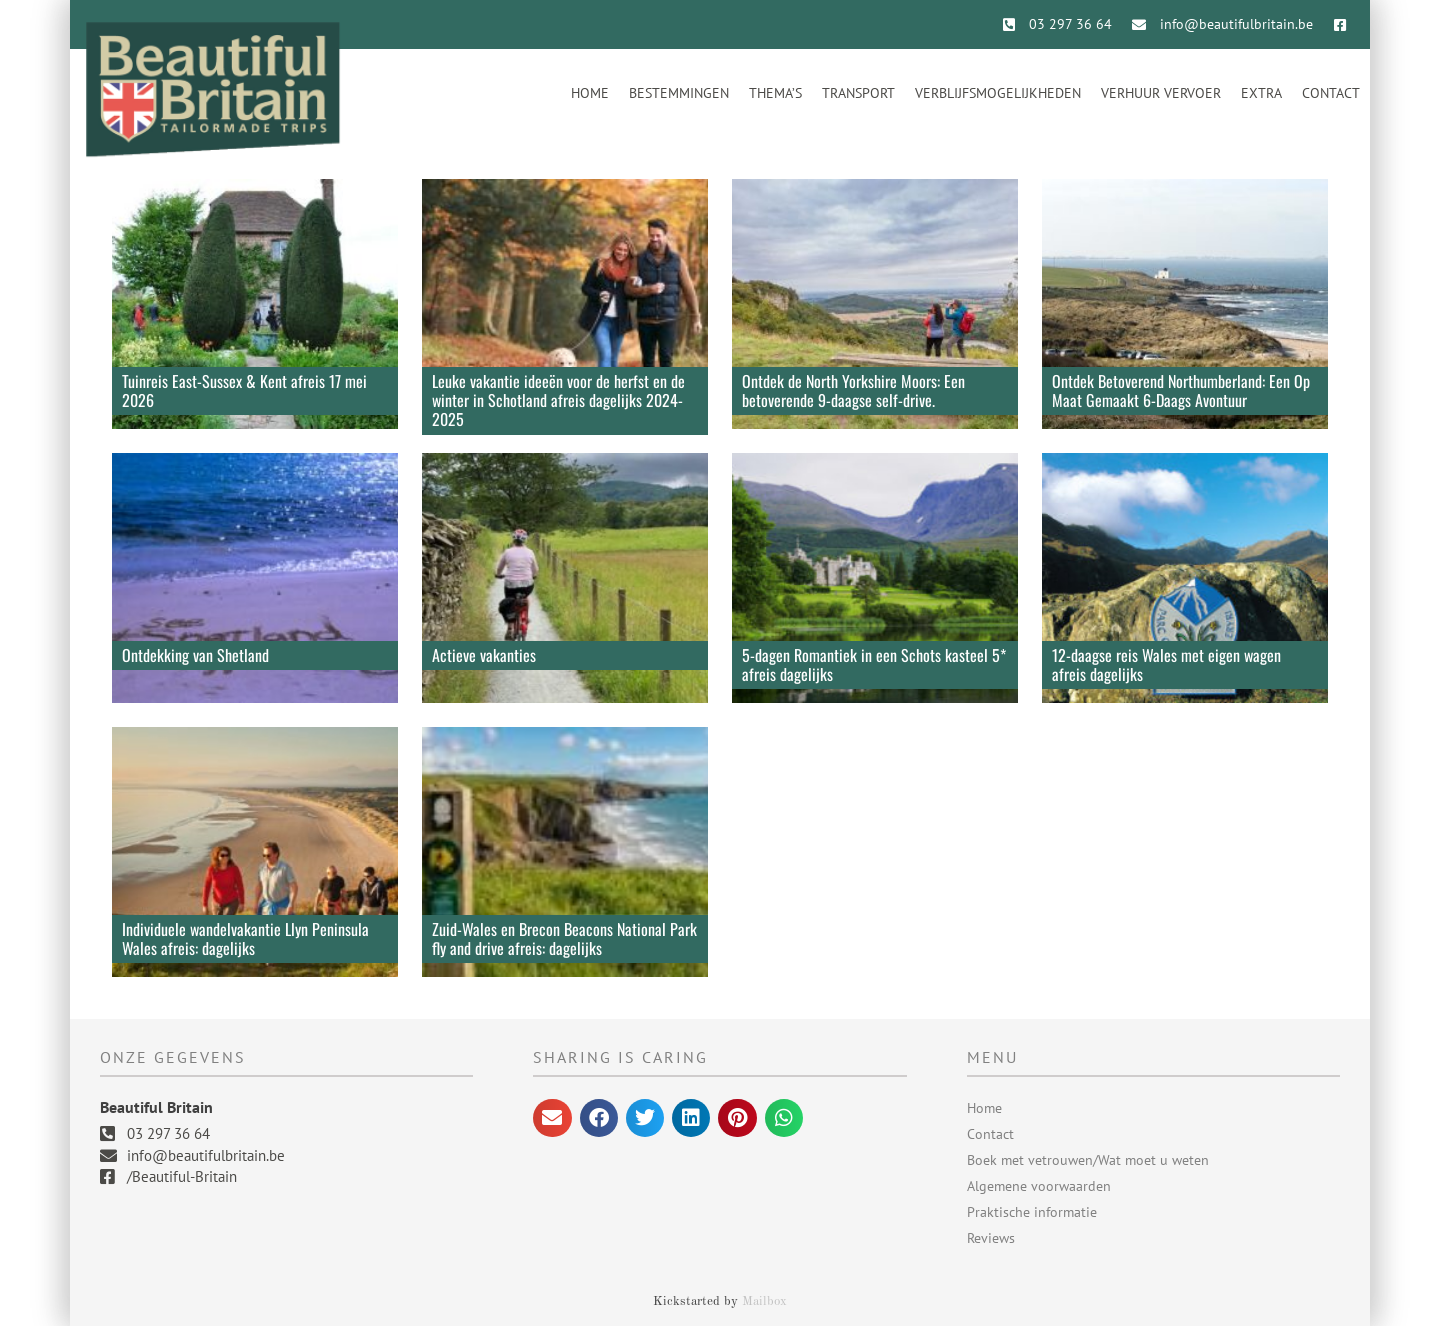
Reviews (991, 1238)
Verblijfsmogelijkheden (998, 93)
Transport (858, 93)
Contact (1331, 93)
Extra (1261, 93)
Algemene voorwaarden (1039, 1186)
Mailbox (764, 1301)
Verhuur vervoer (1161, 93)
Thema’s (775, 93)
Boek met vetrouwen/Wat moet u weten (1088, 1160)
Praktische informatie (1032, 1212)
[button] (552, 1118)
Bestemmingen (679, 93)
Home (590, 93)
